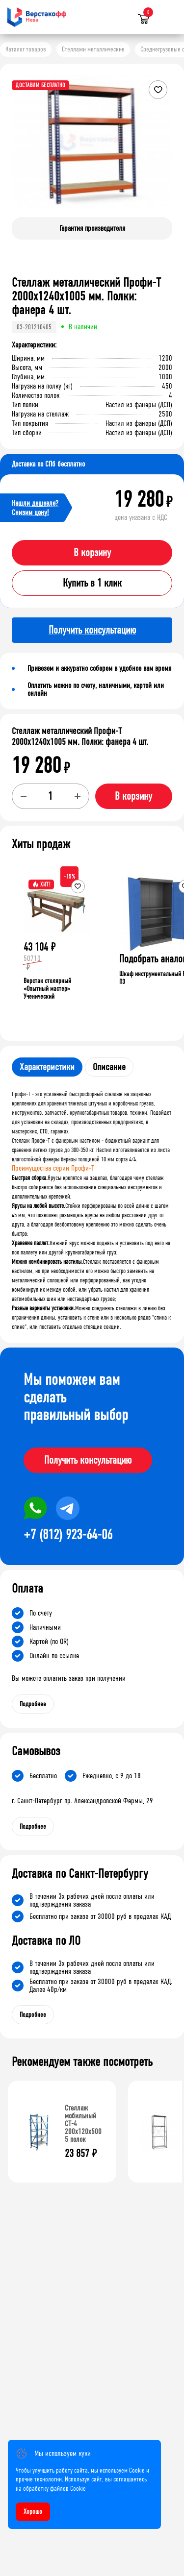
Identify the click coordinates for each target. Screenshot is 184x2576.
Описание (109, 1067)
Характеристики (47, 1067)
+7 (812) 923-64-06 (68, 1535)
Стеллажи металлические (93, 49)
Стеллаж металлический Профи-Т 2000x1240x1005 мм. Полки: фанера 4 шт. (80, 736)
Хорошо (33, 2511)
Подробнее (33, 1704)
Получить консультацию (87, 1460)
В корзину (92, 552)
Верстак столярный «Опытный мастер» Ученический (47, 989)
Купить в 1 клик (92, 583)
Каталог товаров (25, 49)
